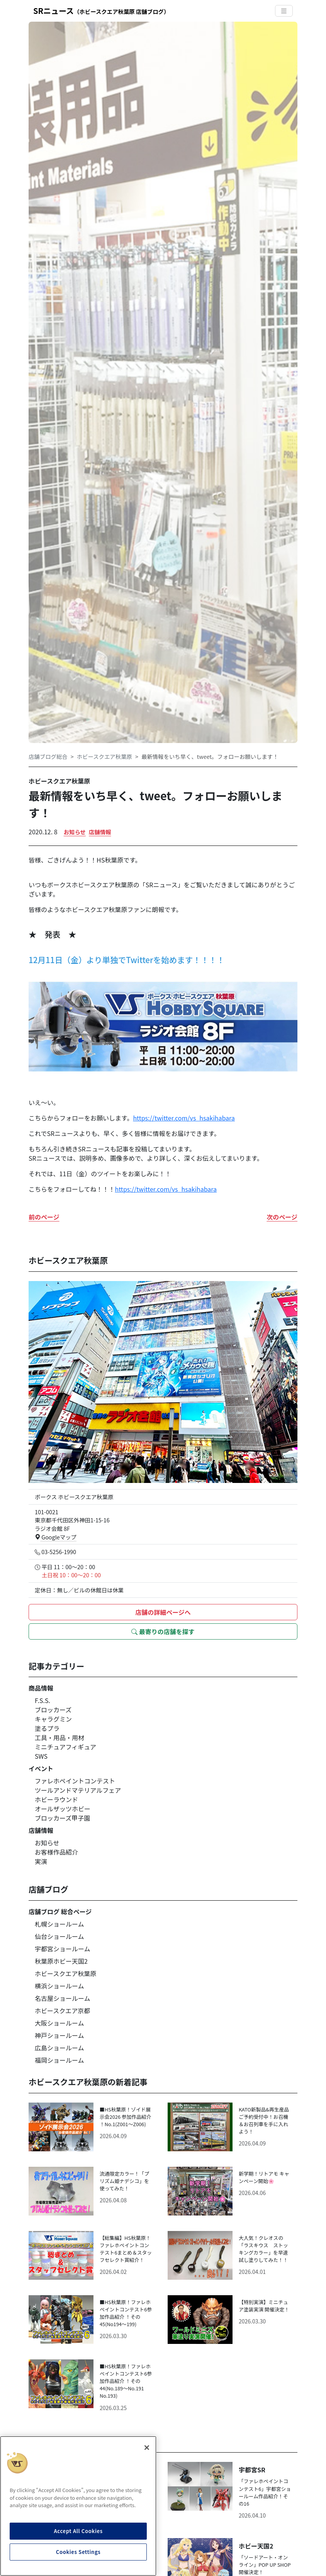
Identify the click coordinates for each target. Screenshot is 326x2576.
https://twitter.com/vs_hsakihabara (183, 1117)
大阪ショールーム (59, 2023)
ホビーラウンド (56, 1799)
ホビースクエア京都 (62, 2010)
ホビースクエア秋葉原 (104, 756)
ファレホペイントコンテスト (75, 1780)
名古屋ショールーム (62, 1998)
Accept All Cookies (78, 2531)
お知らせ (75, 832)
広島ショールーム (59, 2047)
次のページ (282, 1216)
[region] (78, 2506)
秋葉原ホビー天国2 (61, 1961)
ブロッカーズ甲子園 (62, 1818)
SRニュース (101, 10)
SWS (41, 1756)
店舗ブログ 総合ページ (60, 1911)
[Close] (146, 2447)
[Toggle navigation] (284, 11)
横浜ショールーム (59, 1985)
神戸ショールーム (59, 2035)
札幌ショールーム (59, 1924)
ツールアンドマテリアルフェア (78, 1790)
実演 (41, 1861)
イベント (41, 1768)
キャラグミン (53, 1719)
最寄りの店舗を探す (163, 1631)
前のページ (44, 1216)
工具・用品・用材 (59, 1737)
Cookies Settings (78, 2552)
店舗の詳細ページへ (163, 1612)
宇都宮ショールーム (62, 1948)
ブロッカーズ (53, 1709)
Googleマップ (55, 1537)
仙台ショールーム (59, 1936)
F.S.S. (42, 1700)
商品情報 (41, 1688)
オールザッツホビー (62, 1808)
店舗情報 (100, 832)
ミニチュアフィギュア (65, 1746)
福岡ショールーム (59, 2060)
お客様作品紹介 (56, 1852)
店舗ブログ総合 (48, 756)
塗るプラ (47, 1728)
